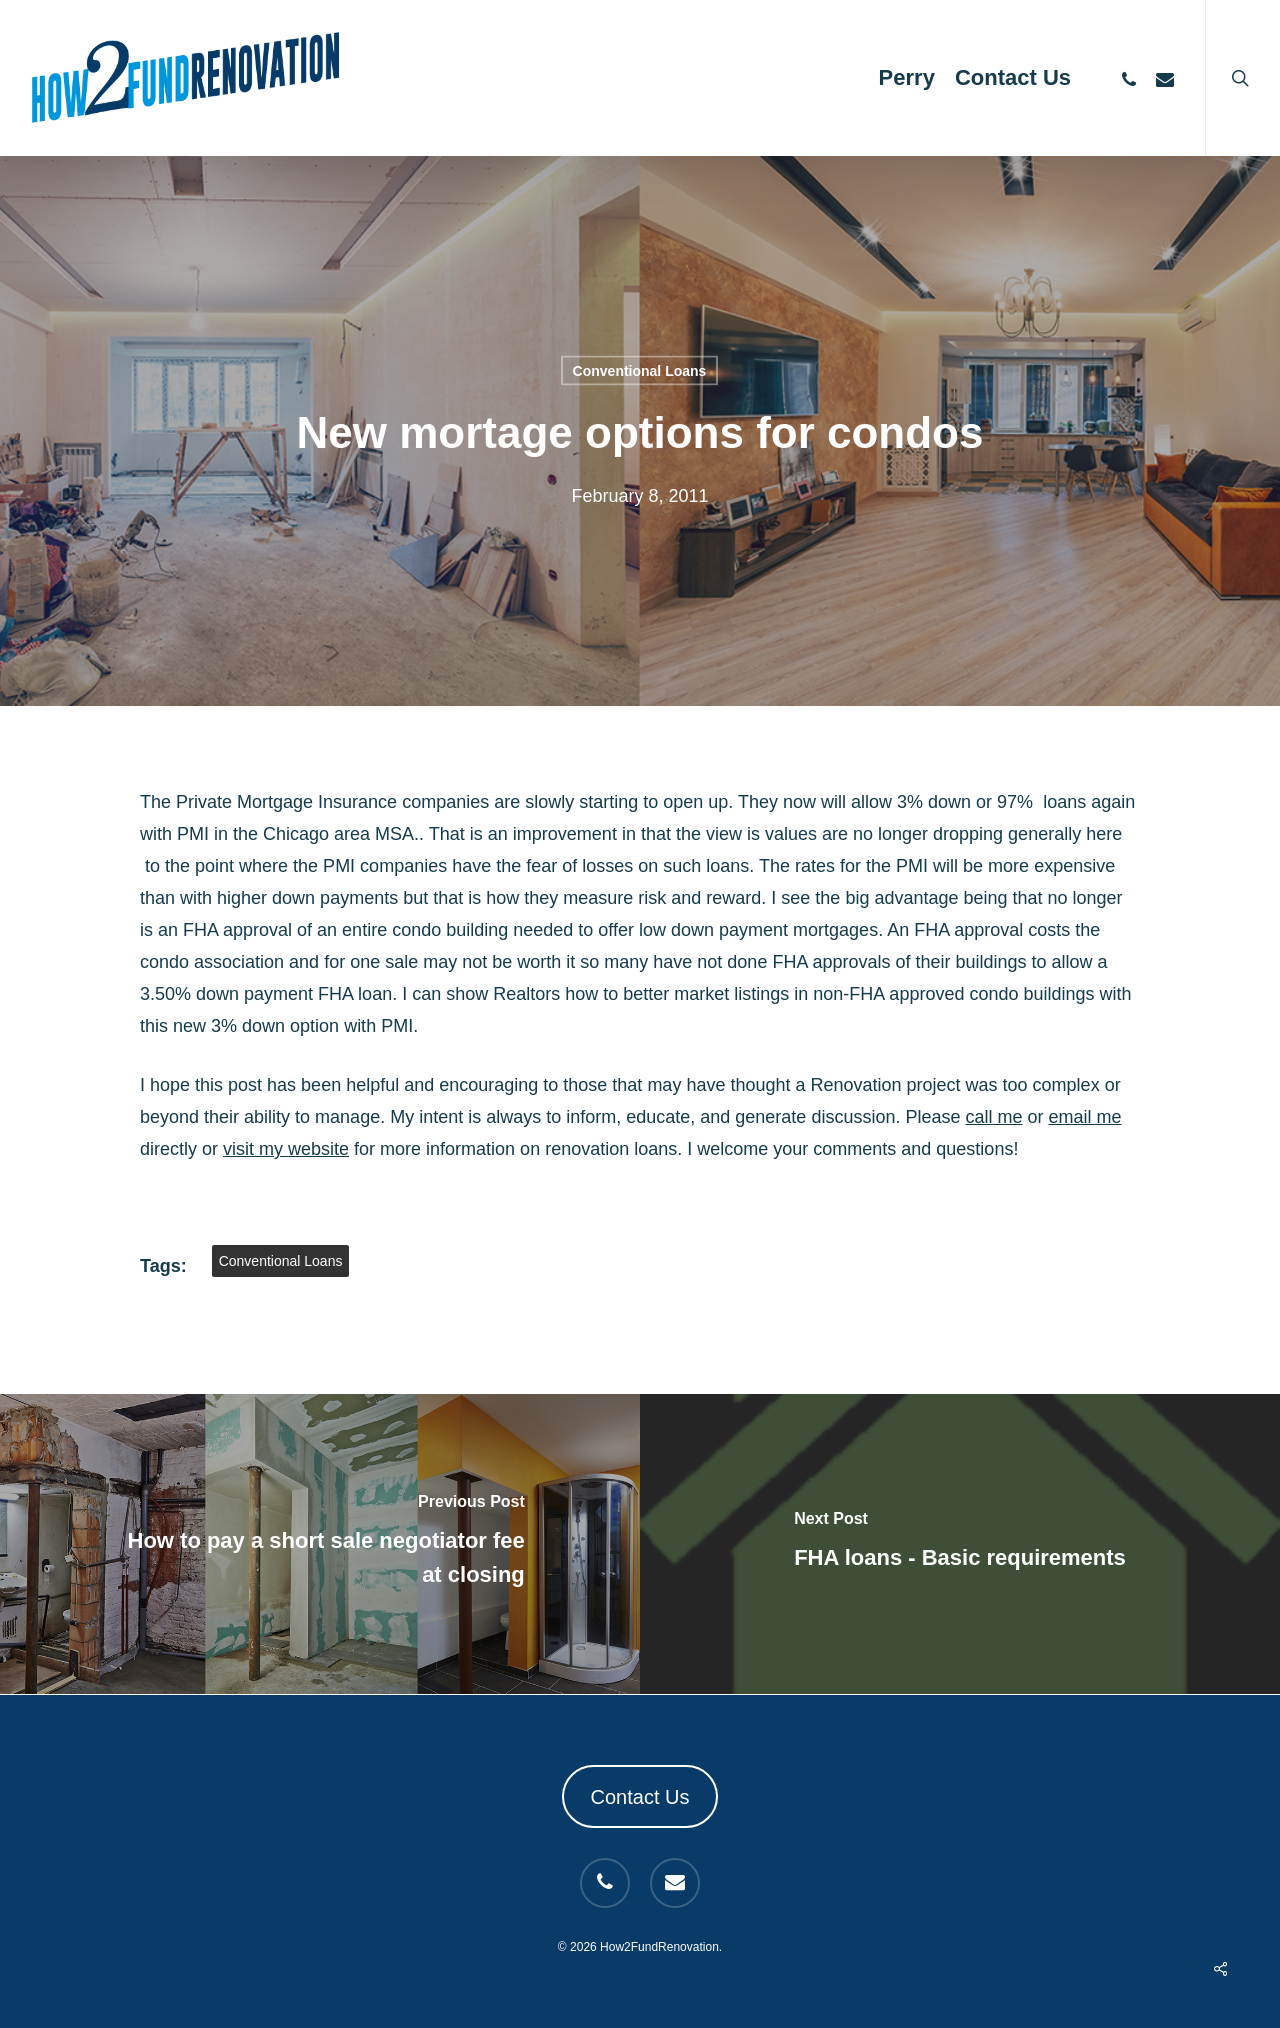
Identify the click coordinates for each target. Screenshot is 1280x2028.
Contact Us (640, 1797)
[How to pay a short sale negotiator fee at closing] (320, 1544)
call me (993, 1117)
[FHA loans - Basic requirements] (960, 1544)
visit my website (286, 1149)
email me (1085, 1117)
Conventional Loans (640, 371)
